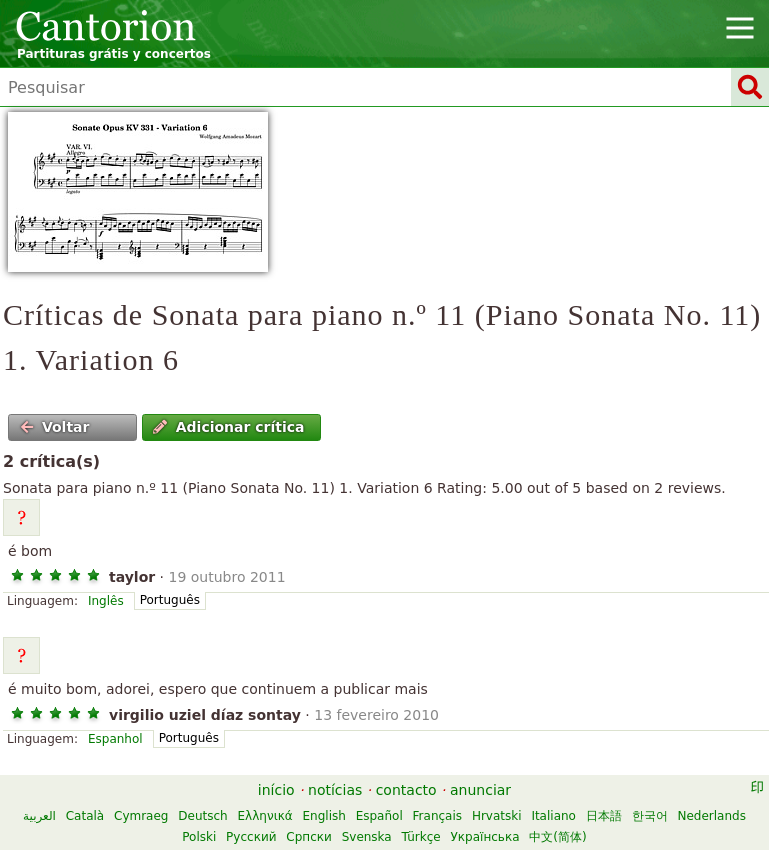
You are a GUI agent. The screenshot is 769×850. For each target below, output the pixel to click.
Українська (485, 837)
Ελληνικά (265, 816)
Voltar (55, 427)
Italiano (553, 816)
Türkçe (421, 837)
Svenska (367, 837)
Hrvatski (497, 816)
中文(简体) (557, 837)
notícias (335, 790)
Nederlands (711, 816)
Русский (251, 837)
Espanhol (115, 739)
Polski (199, 837)
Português (170, 600)
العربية (39, 816)
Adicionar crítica (228, 427)
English (324, 816)
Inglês (106, 601)
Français (437, 816)
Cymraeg (141, 816)
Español (379, 816)
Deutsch (202, 816)
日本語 (604, 816)
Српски (309, 837)
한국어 (650, 816)
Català (85, 816)
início (276, 790)
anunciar (480, 790)
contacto (406, 790)
